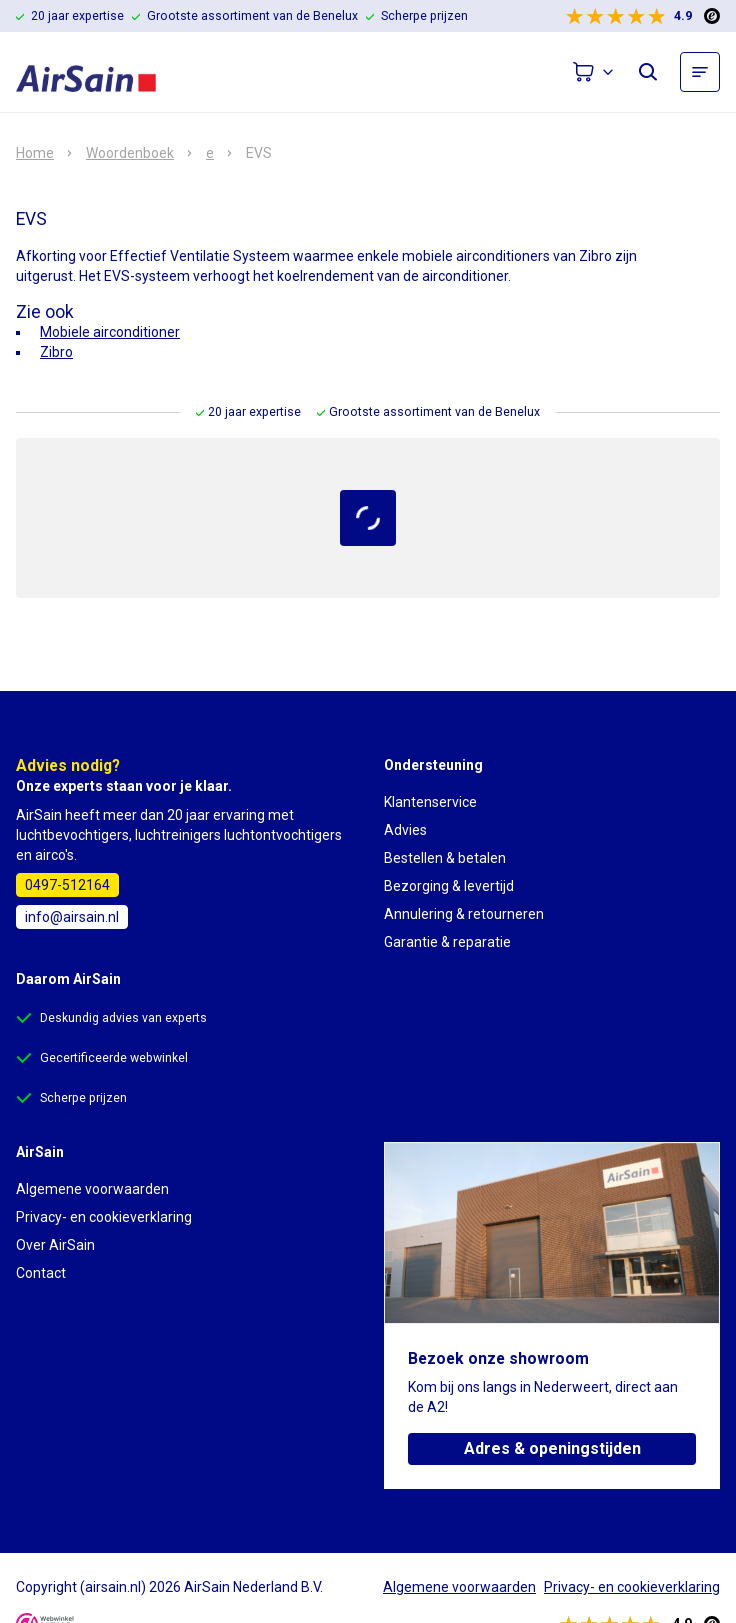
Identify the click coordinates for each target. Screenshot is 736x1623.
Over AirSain (55, 1245)
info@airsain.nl (72, 917)
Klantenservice (430, 802)
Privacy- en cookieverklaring (104, 1217)
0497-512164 (67, 885)
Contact (41, 1273)
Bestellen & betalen (445, 858)
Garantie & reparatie (447, 942)
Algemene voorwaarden (92, 1189)
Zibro (56, 352)
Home (35, 153)
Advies (405, 830)
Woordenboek (130, 153)
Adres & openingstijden (552, 1448)
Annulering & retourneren (464, 914)
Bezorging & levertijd (449, 886)
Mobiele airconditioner (110, 332)
